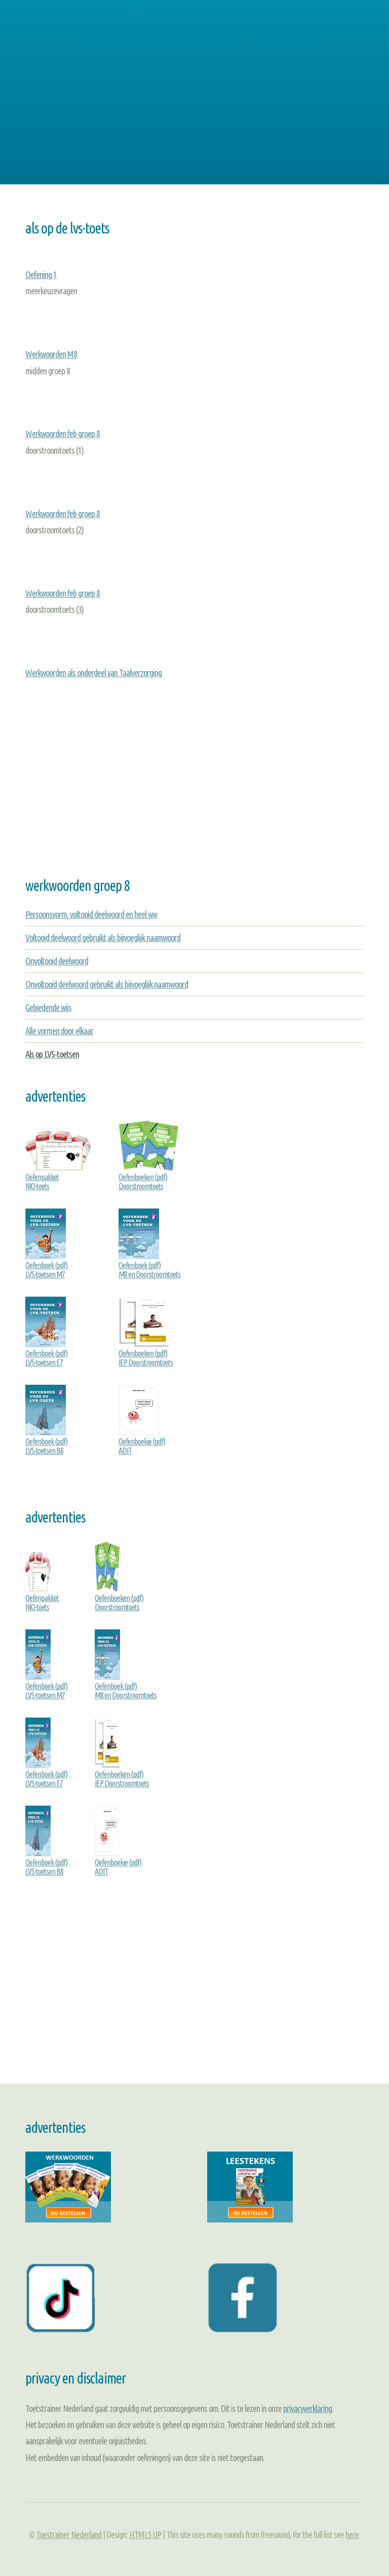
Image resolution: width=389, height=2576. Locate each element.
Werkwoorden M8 (51, 354)
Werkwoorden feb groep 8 (62, 433)
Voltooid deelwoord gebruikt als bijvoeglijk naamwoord (102, 937)
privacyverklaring (307, 2408)
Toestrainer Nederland (68, 2534)
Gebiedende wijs (48, 1007)
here (352, 2534)
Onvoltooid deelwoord (56, 961)
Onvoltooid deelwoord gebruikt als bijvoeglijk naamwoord (106, 984)
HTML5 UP (145, 2534)
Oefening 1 (41, 274)
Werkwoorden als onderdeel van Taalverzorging (93, 673)
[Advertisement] (194, 98)
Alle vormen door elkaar (59, 1031)
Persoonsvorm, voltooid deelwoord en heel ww (91, 914)
